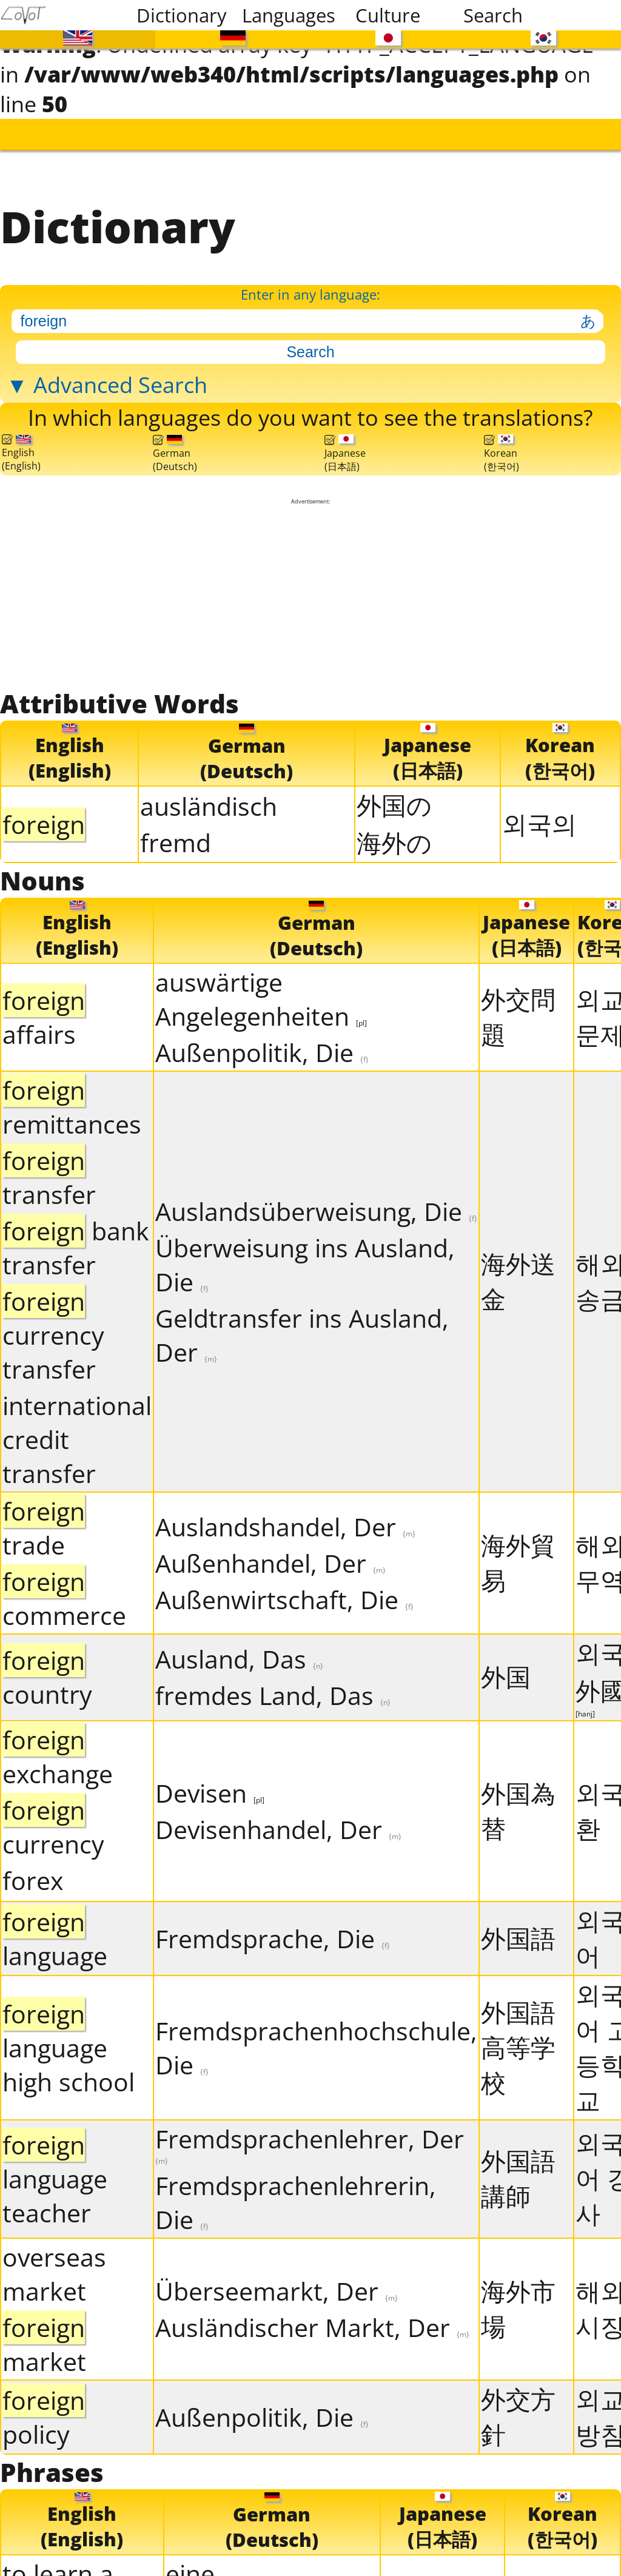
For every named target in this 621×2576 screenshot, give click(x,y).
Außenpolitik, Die (262, 1046)
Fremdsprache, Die (272, 1932)
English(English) (21, 449)
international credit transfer (77, 1433)
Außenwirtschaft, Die (284, 1593)
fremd (175, 836)
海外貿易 (518, 1555)
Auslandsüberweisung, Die (316, 1205)
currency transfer (53, 1328)
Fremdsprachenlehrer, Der (309, 2137)
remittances (71, 1100)
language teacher (54, 2173)
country (47, 1671)
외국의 (539, 818)
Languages (287, 15)
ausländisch (208, 800)
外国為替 (518, 1803)
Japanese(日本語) (345, 448)
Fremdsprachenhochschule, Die (316, 2041)
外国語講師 (518, 2172)
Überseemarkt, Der (276, 2284)
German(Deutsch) (175, 449)
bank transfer (75, 1241)
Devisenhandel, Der (278, 1823)
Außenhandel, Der (270, 1556)
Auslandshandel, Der (285, 1520)
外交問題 (518, 1009)
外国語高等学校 (518, 2040)
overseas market (54, 2267)
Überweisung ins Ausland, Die (305, 1258)
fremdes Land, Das (273, 1689)
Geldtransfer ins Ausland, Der (302, 1328)
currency (53, 1820)
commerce (64, 1592)
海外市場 (518, 2301)
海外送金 (518, 1274)
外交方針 (518, 2409)
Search (493, 15)
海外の (394, 836)
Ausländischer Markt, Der (312, 2321)
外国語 (518, 1931)
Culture (387, 15)
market (44, 2338)
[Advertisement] (310, 590)
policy (43, 2410)
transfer (49, 1171)
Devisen (209, 1786)
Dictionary (181, 15)
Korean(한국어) (501, 448)
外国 (506, 1670)
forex (32, 1874)
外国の (394, 799)
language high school (68, 2041)
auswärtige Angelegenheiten (261, 992)
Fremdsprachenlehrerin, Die (295, 2196)
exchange (57, 1750)
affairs (43, 1010)
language (54, 1932)
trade (43, 1521)
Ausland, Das (239, 1653)
